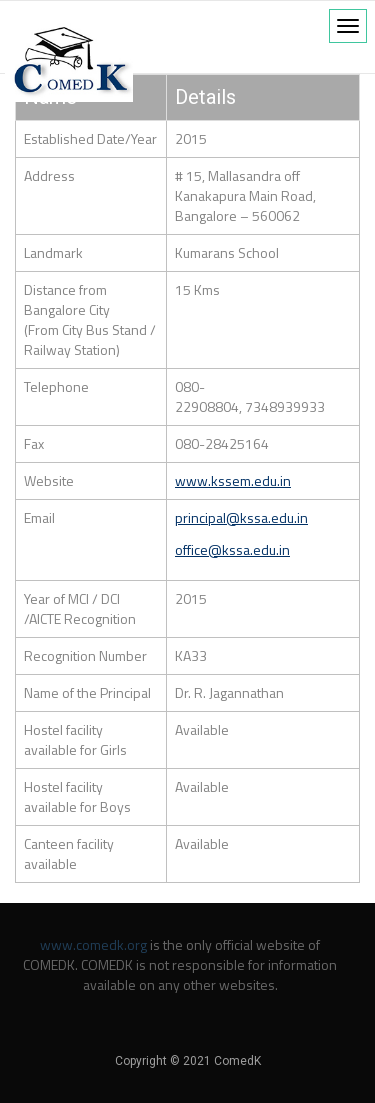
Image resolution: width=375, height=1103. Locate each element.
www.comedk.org (93, 944)
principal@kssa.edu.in (241, 517)
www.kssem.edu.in (233, 480)
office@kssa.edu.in (232, 549)
